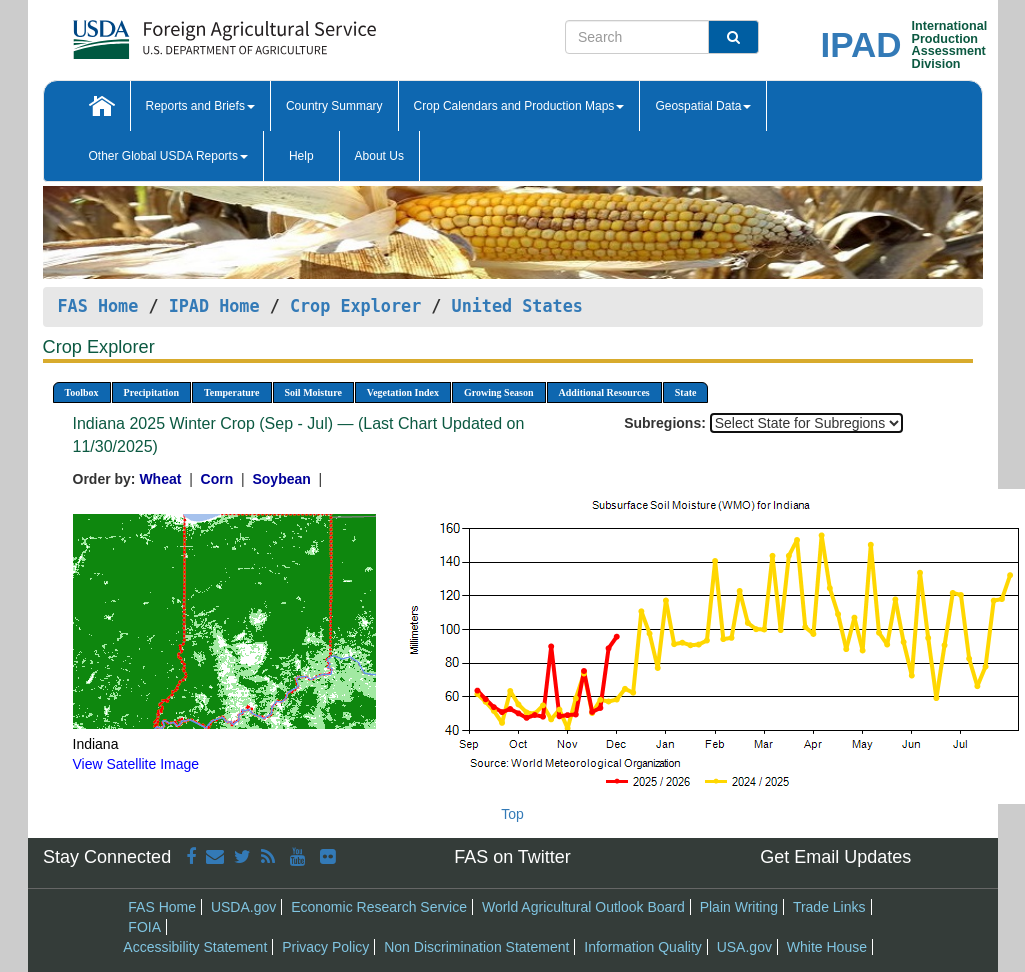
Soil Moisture (313, 392)
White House (827, 947)
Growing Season (499, 392)
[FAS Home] (174, 32)
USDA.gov (243, 907)
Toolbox (82, 392)
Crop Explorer (355, 306)
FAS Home (98, 306)
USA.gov (744, 947)
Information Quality (643, 947)
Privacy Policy (325, 947)
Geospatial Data (703, 106)
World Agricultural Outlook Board (583, 907)
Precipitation (151, 392)
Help (301, 156)
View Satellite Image (136, 764)
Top (512, 814)
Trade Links (829, 907)
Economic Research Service (379, 907)
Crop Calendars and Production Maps (519, 106)
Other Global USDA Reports (168, 156)
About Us (379, 156)
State (686, 392)
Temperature (232, 392)
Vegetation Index (403, 392)
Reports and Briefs (200, 106)
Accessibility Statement (195, 947)
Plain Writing (739, 907)
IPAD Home (214, 306)
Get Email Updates (835, 857)
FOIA (144, 927)
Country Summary (334, 106)
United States (517, 306)
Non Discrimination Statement (476, 947)
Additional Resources (604, 392)
